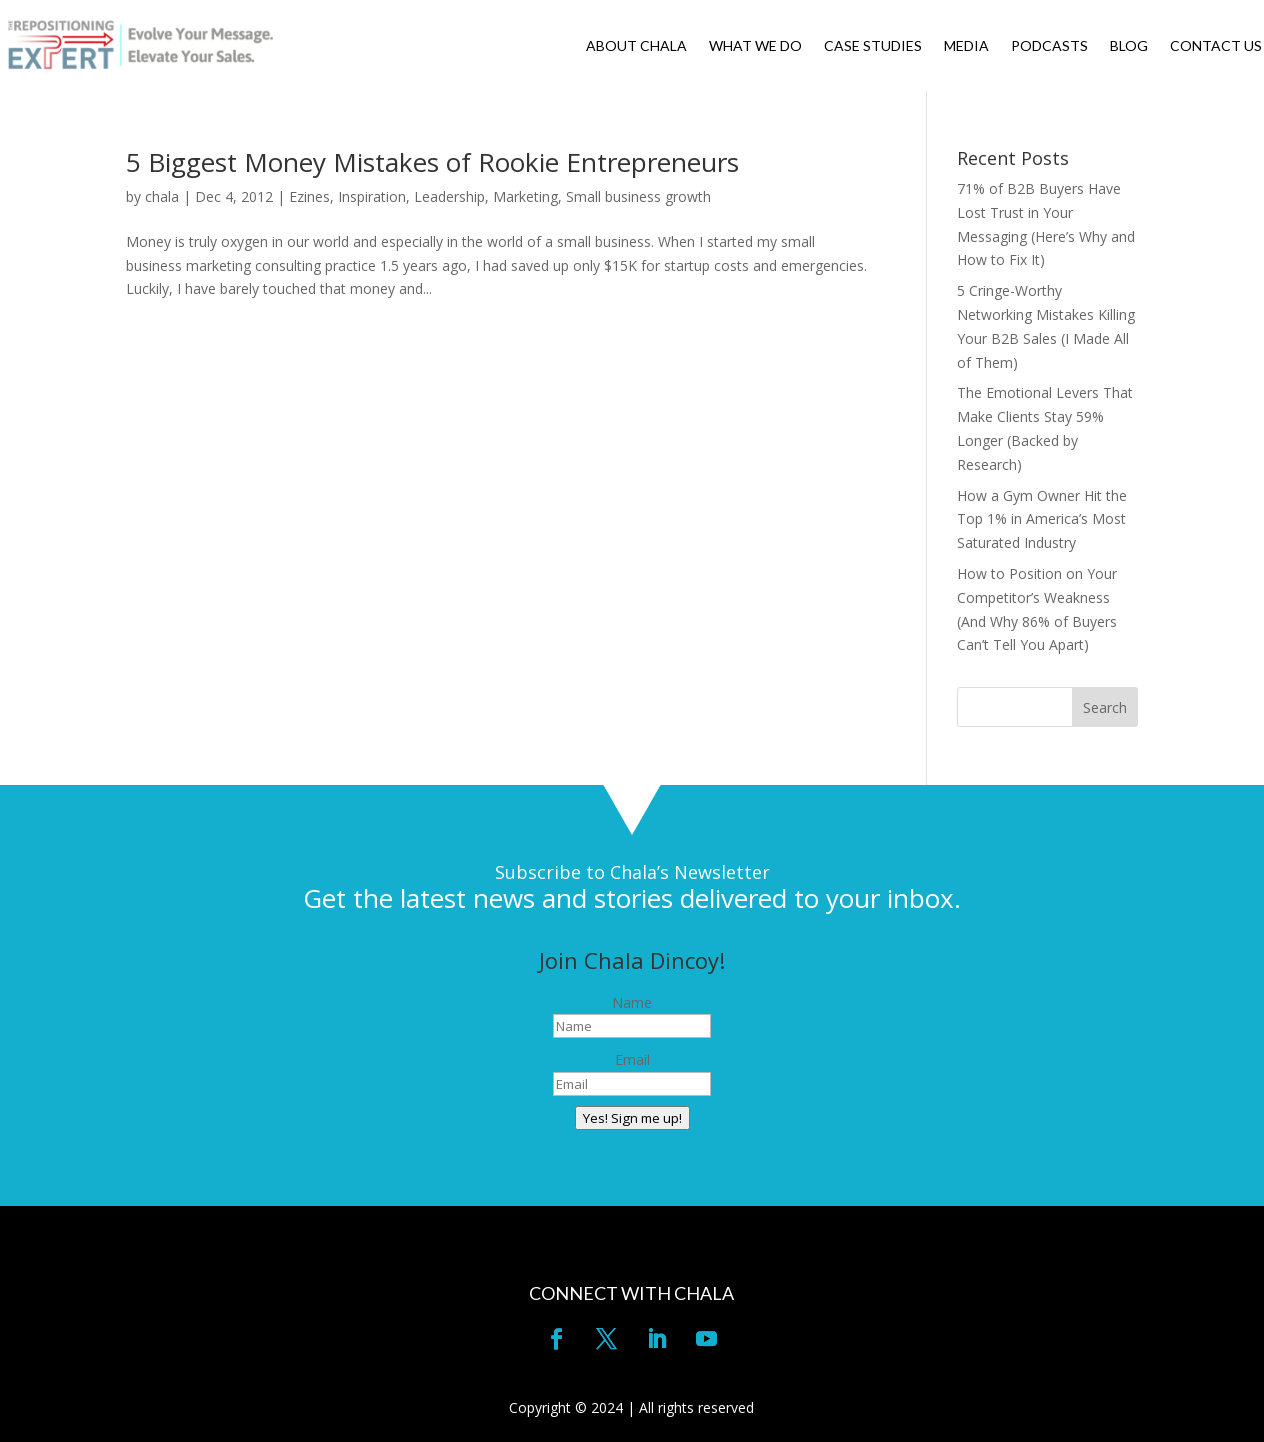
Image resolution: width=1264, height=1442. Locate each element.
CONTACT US (1216, 46)
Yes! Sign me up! (632, 1118)
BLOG (1129, 46)
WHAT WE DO (755, 46)
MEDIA (966, 46)
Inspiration (372, 196)
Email (632, 1059)
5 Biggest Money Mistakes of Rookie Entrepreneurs (432, 162)
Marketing (525, 196)
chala (162, 196)
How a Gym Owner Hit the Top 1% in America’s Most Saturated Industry (1042, 519)
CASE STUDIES (873, 46)
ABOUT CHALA (636, 46)
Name (632, 1002)
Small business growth (638, 196)
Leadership (449, 196)
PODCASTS (1049, 46)
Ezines (309, 196)
